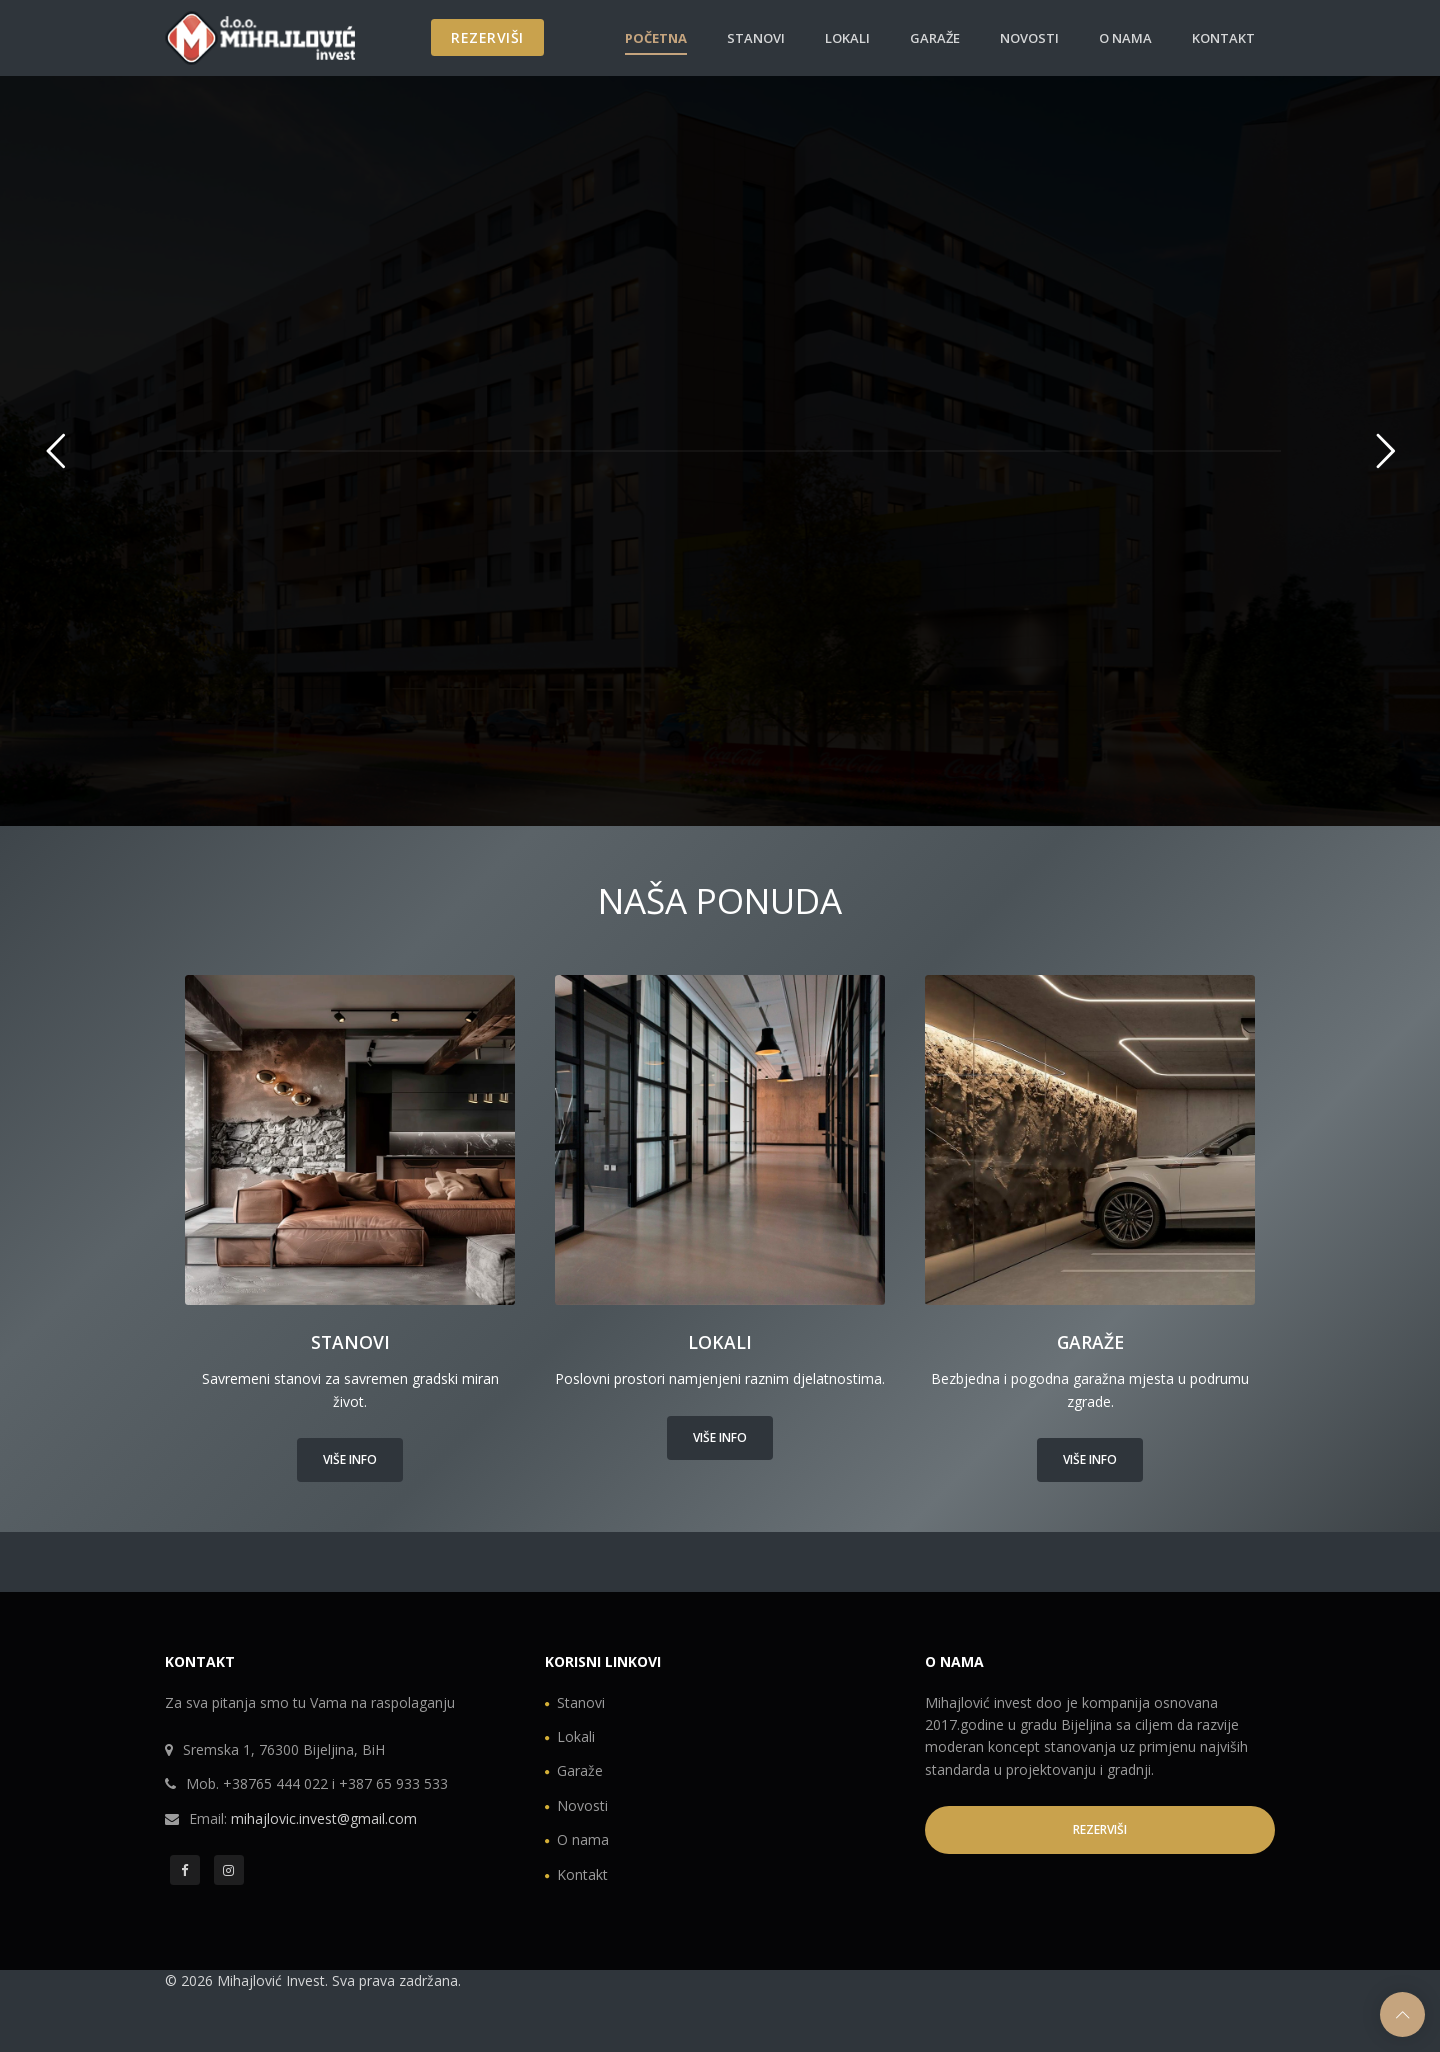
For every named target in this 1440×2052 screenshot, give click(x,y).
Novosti (1029, 38)
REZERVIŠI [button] (1100, 1829)
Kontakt (1223, 38)
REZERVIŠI (487, 37)
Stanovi (756, 38)
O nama (1125, 38)
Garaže (935, 38)
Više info (350, 1459)
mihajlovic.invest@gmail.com (324, 1818)
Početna (656, 38)
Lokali (847, 38)
